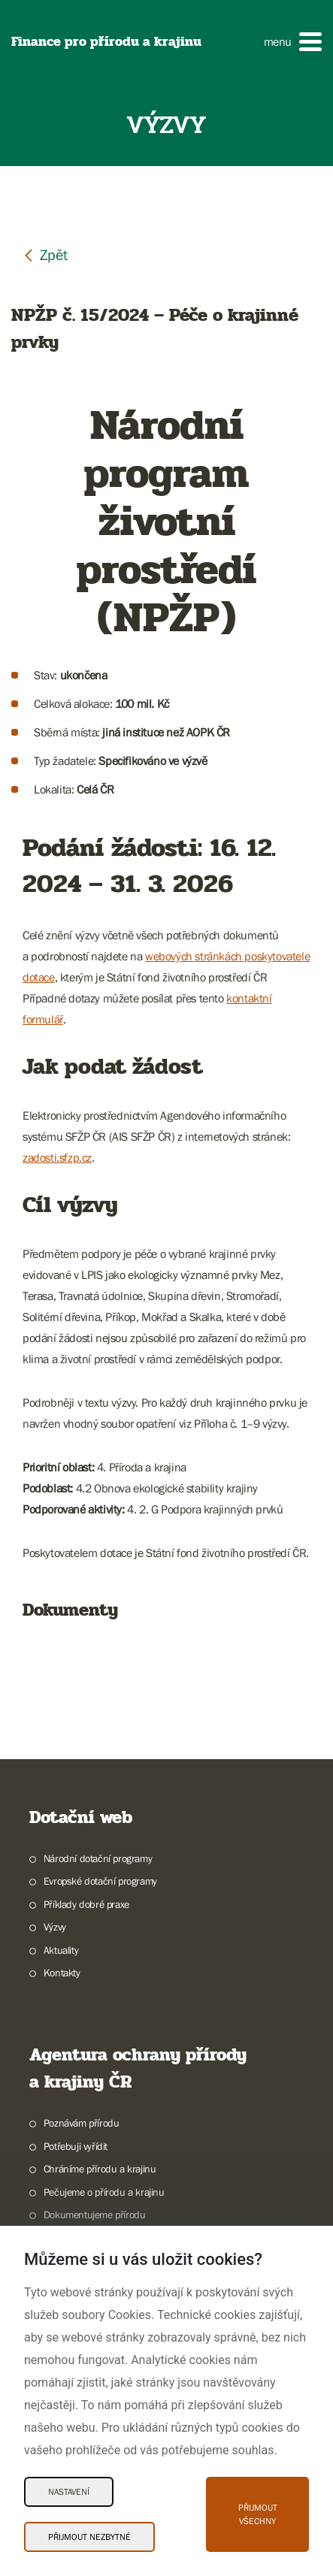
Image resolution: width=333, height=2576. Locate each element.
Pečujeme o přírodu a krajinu (104, 2192)
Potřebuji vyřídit (75, 2146)
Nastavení (68, 2492)
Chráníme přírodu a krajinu (100, 2169)
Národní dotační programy (98, 1858)
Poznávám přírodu (82, 2123)
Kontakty (62, 1973)
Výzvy (55, 1927)
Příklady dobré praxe (86, 1904)
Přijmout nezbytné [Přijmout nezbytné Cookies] (89, 2537)
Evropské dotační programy (100, 1881)
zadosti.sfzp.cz (57, 1157)
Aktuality (61, 1950)
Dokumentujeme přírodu (95, 2215)
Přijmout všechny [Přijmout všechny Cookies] (257, 2514)
